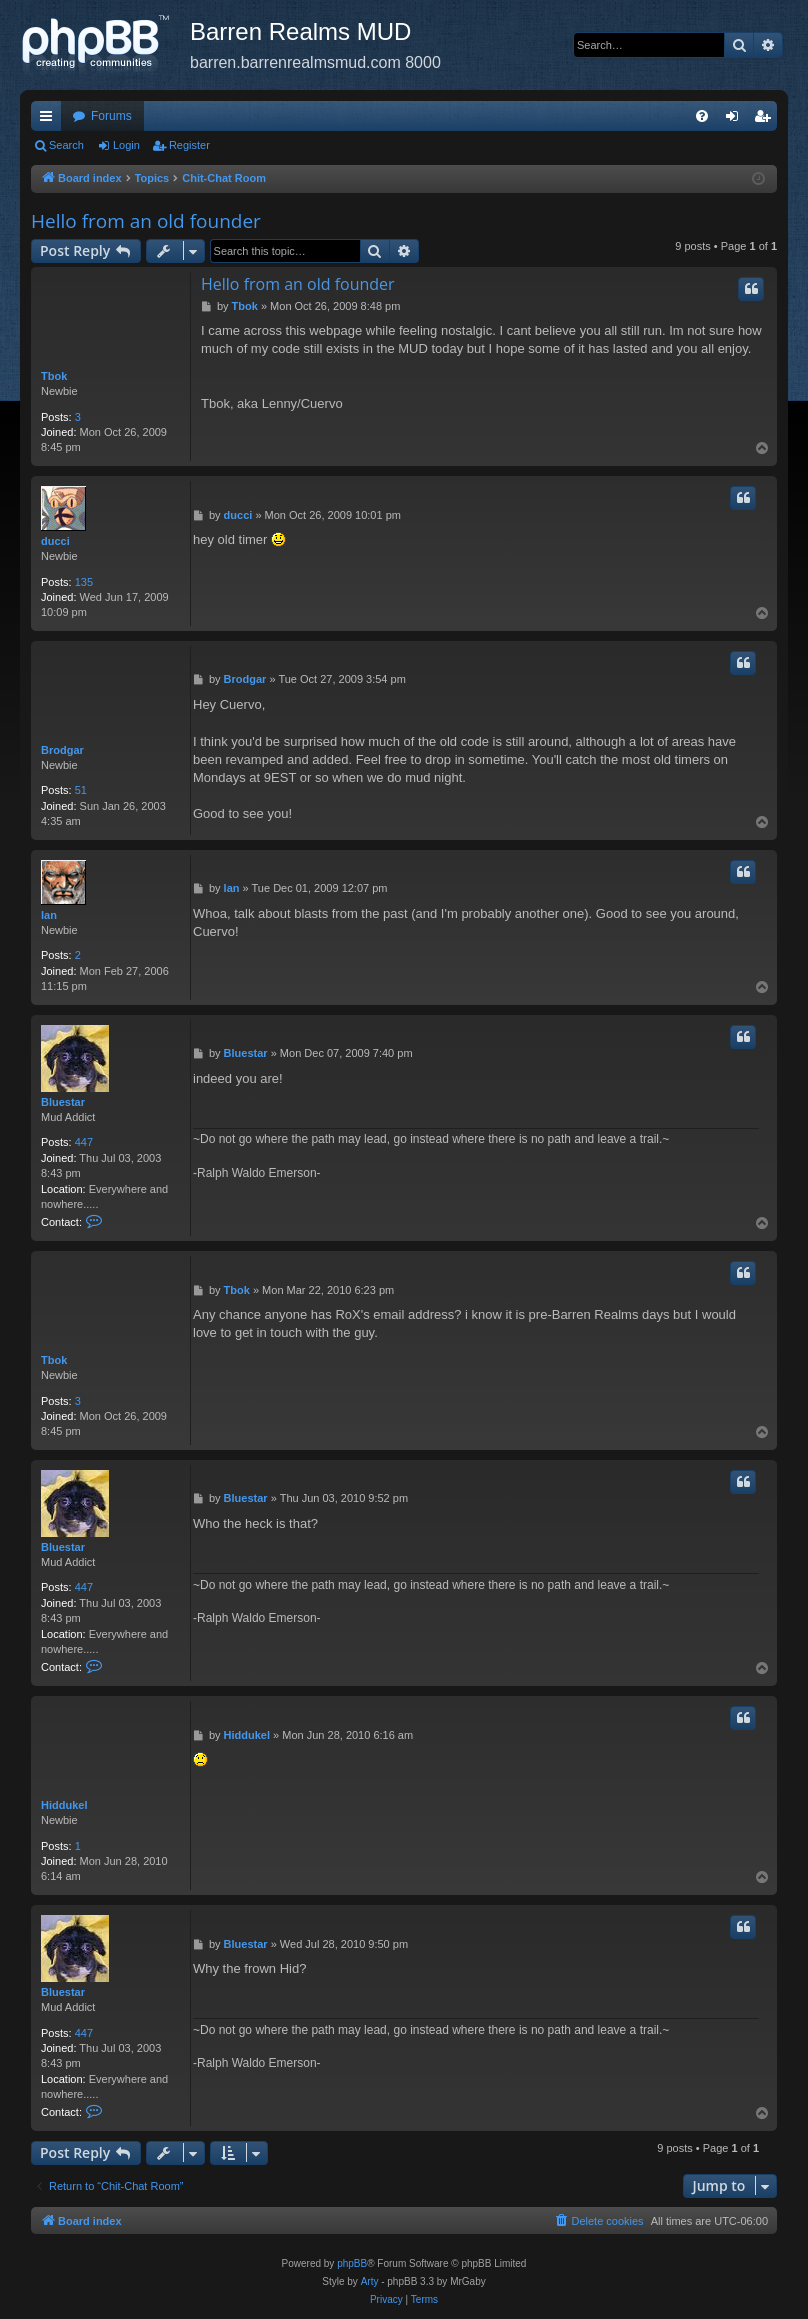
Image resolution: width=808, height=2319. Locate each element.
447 (84, 1142)
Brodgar (62, 750)
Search (66, 145)
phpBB (352, 2263)
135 (84, 582)
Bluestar (63, 1102)
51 (81, 790)
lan (49, 915)
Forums (111, 116)
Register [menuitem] (766, 120)
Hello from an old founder (146, 221)
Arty (370, 2281)
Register (189, 145)
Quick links (50, 120)
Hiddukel (64, 1805)
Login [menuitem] (736, 120)
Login (126, 145)
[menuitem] (702, 116)
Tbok (54, 376)
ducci (55, 541)
